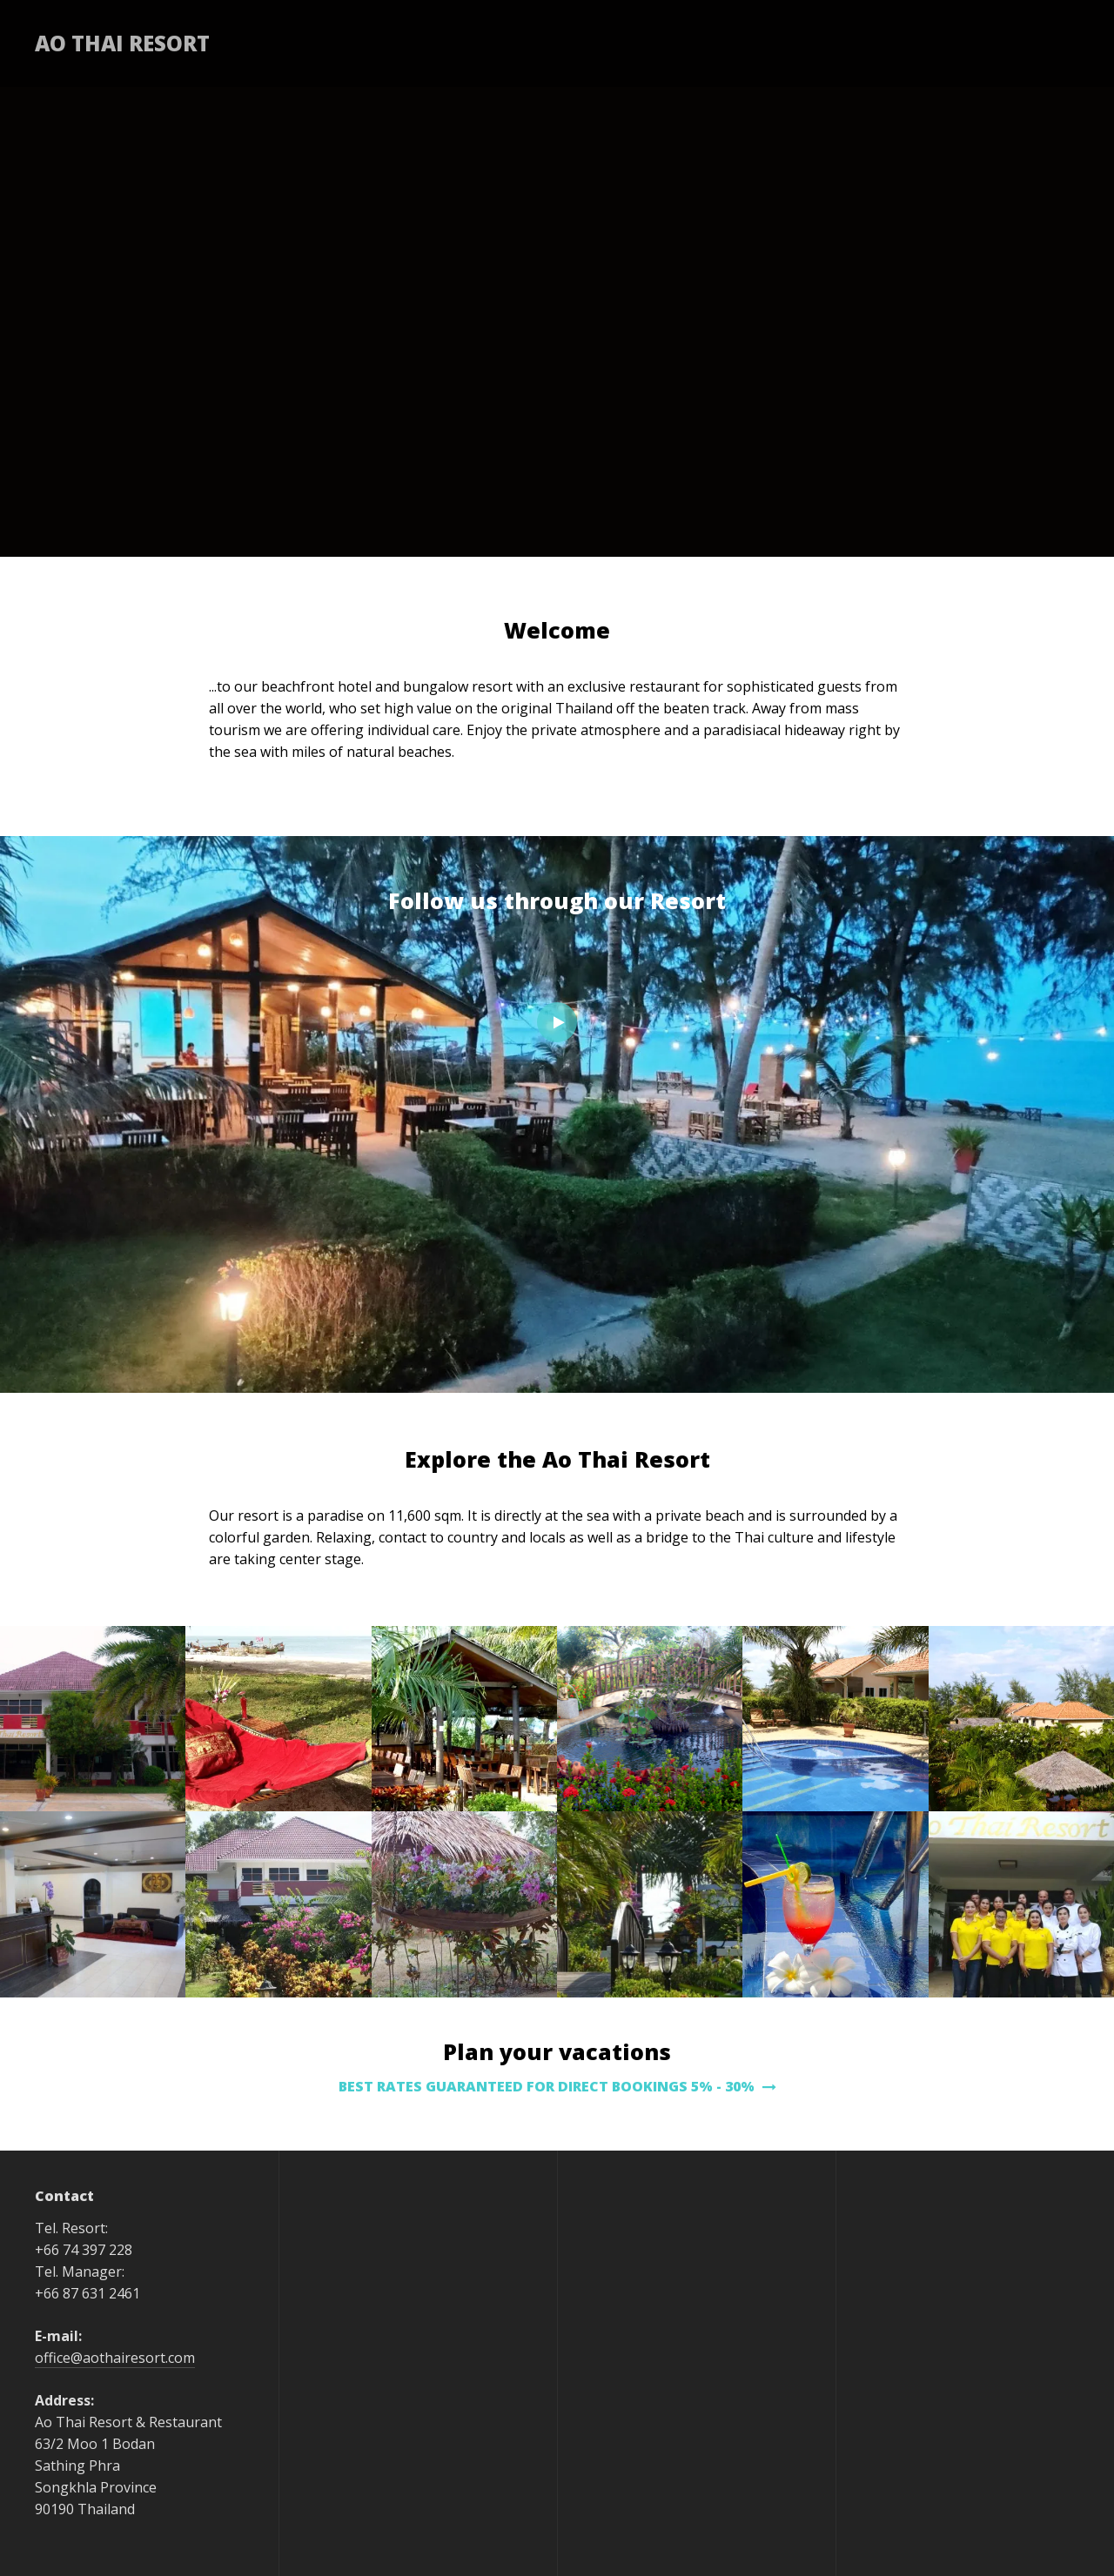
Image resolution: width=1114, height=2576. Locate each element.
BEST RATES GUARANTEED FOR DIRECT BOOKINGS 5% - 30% (557, 2086)
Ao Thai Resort (122, 43)
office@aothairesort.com (115, 2357)
